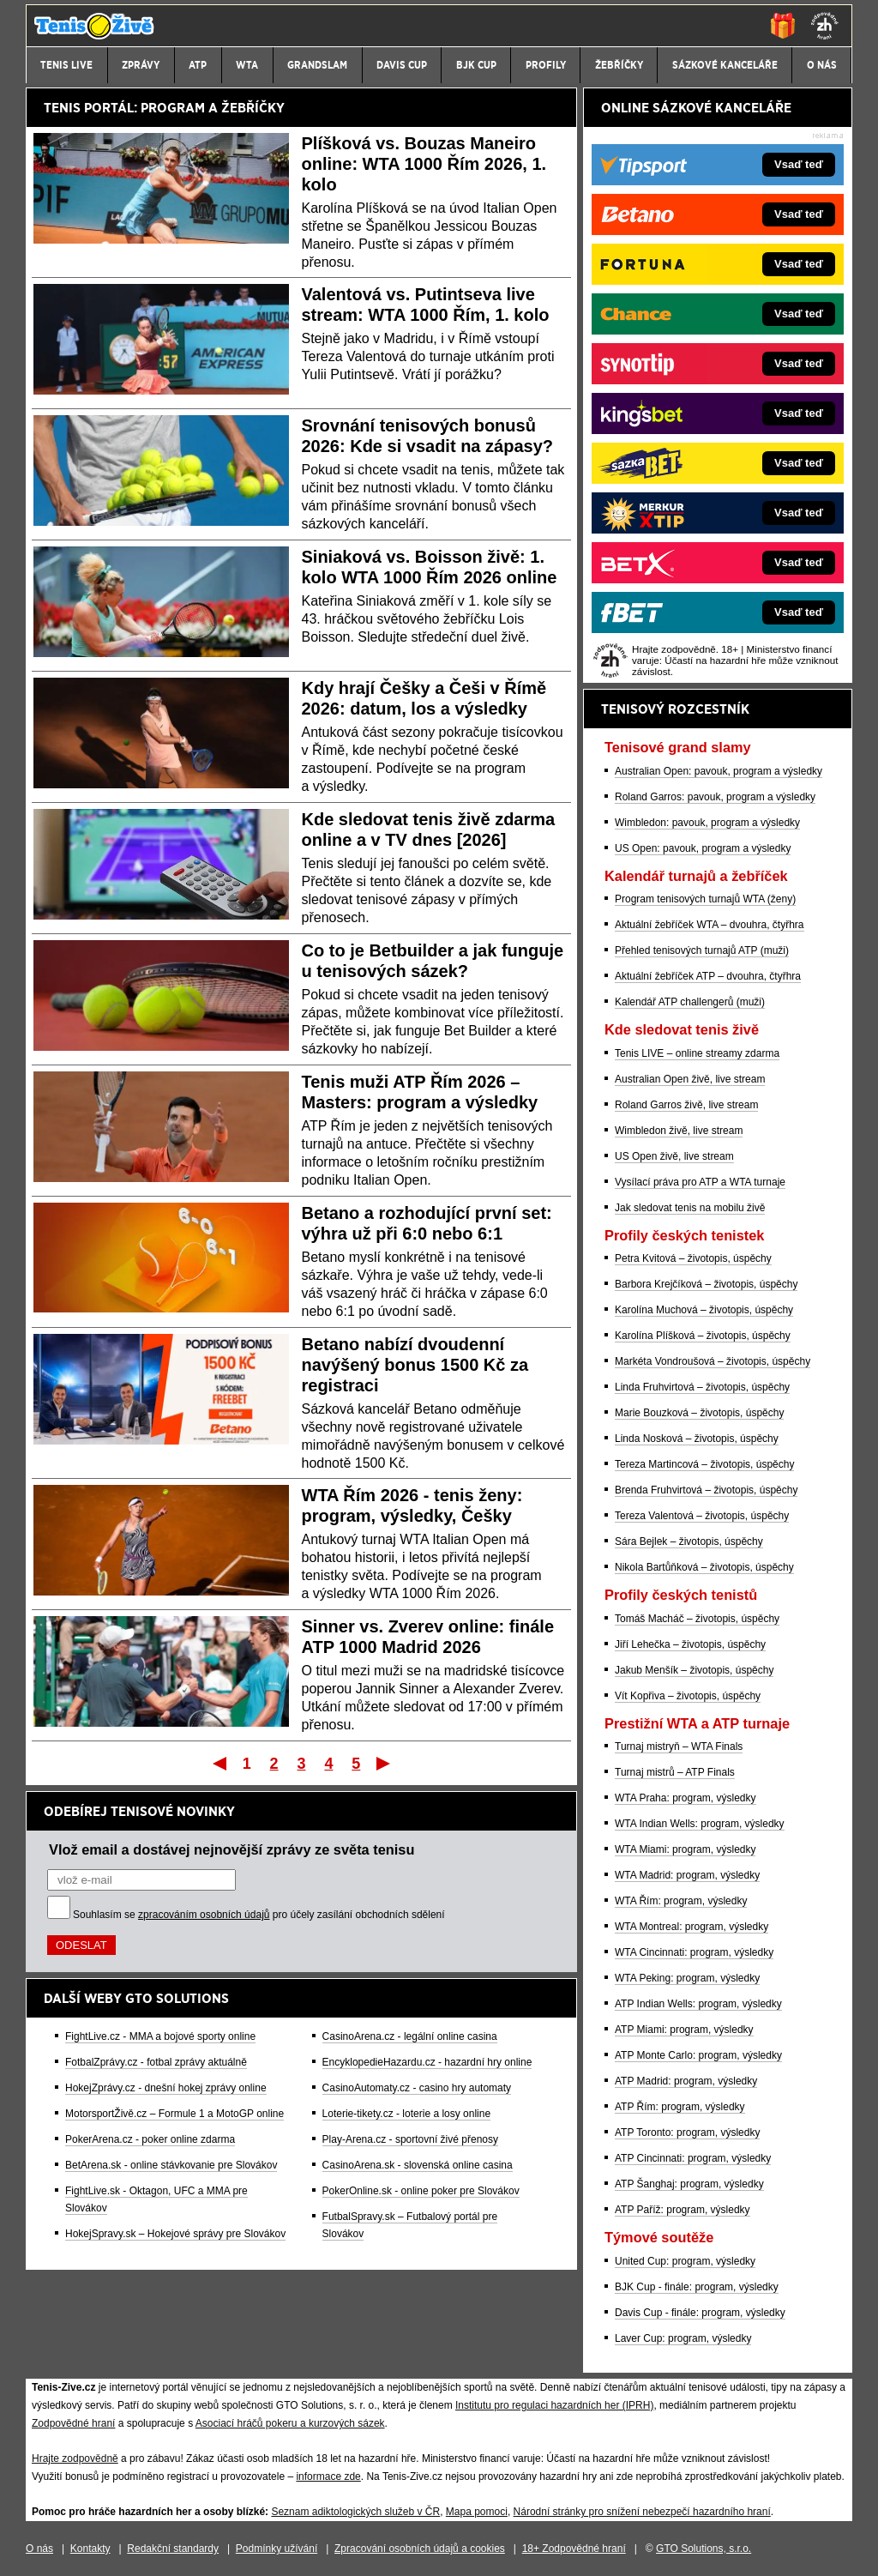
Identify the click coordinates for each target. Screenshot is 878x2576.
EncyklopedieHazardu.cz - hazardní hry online (427, 2062)
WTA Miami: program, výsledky (685, 1849)
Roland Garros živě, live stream (686, 1105)
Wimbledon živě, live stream (679, 1131)
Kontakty (90, 2549)
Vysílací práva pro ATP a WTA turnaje (700, 1182)
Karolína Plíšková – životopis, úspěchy (703, 1336)
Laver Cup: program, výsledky (683, 2338)
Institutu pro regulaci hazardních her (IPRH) (554, 2405)
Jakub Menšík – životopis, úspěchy (694, 1670)
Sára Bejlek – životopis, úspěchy (689, 1541)
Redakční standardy (173, 2549)
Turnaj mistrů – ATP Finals (675, 1772)
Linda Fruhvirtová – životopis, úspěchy (702, 1387)
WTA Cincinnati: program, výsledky (694, 1952)
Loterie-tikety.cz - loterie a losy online (406, 2114)
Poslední (384, 1762)
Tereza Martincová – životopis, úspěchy (704, 1464)
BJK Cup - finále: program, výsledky (697, 2287)
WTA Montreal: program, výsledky (691, 1927)
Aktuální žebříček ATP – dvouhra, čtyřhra (708, 976)
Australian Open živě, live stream (690, 1079)
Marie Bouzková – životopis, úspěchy (699, 1413)
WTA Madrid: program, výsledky (687, 1875)
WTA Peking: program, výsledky (687, 1978)
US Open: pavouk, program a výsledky (703, 848)
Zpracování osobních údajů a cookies (419, 2549)
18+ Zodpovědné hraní (574, 2549)
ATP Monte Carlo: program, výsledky (698, 2055)
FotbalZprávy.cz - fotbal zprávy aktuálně (156, 2062)
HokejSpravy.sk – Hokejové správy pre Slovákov (175, 2234)
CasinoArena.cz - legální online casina (409, 2036)
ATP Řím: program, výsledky (680, 2107)
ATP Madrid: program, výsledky (686, 2081)
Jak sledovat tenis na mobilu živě (690, 1208)
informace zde (328, 2476)
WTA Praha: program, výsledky (685, 1798)
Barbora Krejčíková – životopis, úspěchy (706, 1284)
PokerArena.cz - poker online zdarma (150, 2139)
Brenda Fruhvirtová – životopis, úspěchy (706, 1490)
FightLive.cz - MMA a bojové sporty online (160, 2036)
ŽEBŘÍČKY (253, 108)
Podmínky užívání (276, 2549)
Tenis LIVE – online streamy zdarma (697, 1053)
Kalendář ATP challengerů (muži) (690, 1002)
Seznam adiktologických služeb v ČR (355, 2512)
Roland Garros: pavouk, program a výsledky (715, 797)
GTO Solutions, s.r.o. (703, 2549)
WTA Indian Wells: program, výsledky (700, 1824)
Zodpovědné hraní (73, 2423)
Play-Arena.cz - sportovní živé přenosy (410, 2139)
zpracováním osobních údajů (203, 1915)
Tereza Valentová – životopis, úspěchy (702, 1516)
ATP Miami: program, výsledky (684, 2030)
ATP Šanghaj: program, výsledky (689, 2184)
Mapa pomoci (477, 2512)
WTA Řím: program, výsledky (681, 1901)
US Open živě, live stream (674, 1156)
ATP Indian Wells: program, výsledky (698, 2004)
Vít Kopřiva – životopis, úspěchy (688, 1696)
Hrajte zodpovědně (75, 2458)
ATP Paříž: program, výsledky (682, 2210)
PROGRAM (173, 108)
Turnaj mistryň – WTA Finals (679, 1746)
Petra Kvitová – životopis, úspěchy (693, 1258)
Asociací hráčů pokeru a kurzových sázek (290, 2423)
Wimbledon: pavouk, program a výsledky (707, 823)
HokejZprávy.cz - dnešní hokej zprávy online (166, 2088)
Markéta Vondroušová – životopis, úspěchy (712, 1361)
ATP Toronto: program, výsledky (687, 2133)
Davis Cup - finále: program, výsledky (700, 2313)
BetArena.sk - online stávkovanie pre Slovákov (171, 2165)
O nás (39, 2549)
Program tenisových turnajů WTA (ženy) (705, 899)
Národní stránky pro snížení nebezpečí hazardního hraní (642, 2512)
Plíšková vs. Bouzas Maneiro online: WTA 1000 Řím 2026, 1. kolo (424, 164)
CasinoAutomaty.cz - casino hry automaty (417, 2088)
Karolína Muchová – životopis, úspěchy (704, 1310)
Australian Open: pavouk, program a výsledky (718, 771)
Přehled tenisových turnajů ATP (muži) (702, 950)
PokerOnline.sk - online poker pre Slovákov (421, 2191)
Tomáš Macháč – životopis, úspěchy (697, 1619)
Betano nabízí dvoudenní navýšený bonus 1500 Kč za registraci (415, 1365)
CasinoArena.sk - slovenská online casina (417, 2165)
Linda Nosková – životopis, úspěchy (697, 1439)
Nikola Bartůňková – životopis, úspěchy (704, 1567)
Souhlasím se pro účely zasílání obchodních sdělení (259, 1915)
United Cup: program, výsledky (685, 2261)
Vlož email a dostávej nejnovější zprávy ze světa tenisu (231, 1849)
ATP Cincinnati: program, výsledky (693, 2158)
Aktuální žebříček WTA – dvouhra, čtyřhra (709, 925)
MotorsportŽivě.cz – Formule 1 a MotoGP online (174, 2114)
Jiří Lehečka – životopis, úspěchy (690, 1644)
